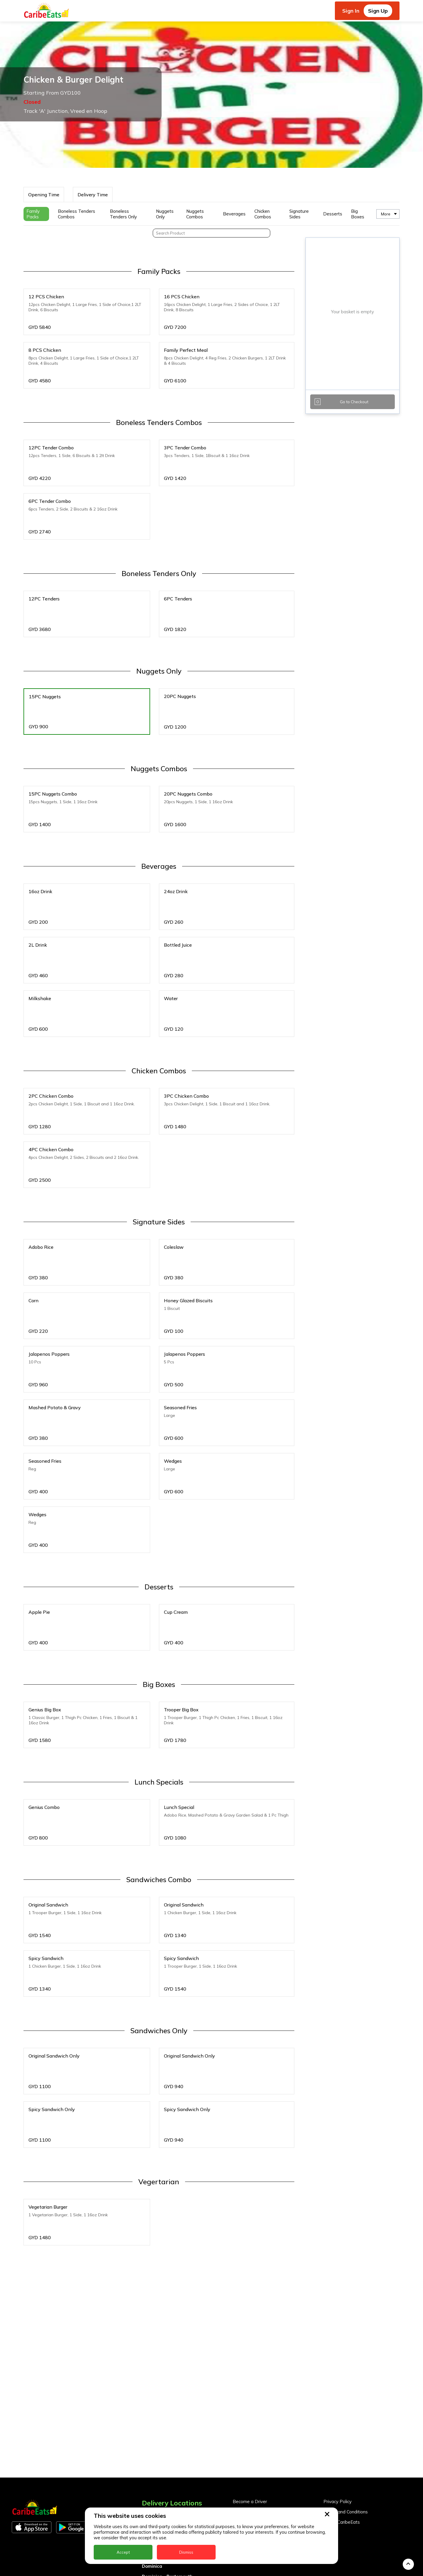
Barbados (153, 2450)
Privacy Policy (337, 2406)
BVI (146, 2440)
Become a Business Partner (261, 2416)
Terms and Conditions (345, 2416)
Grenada (151, 2491)
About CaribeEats (341, 2427)
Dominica (152, 2471)
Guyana (150, 2502)
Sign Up (378, 10)
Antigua (151, 2430)
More (385, 118)
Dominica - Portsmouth (167, 2481)
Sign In (350, 10)
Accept (123, 2552)
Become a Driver (250, 2406)
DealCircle (153, 2460)
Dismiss (186, 2552)
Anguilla (151, 2419)
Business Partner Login (256, 2427)
